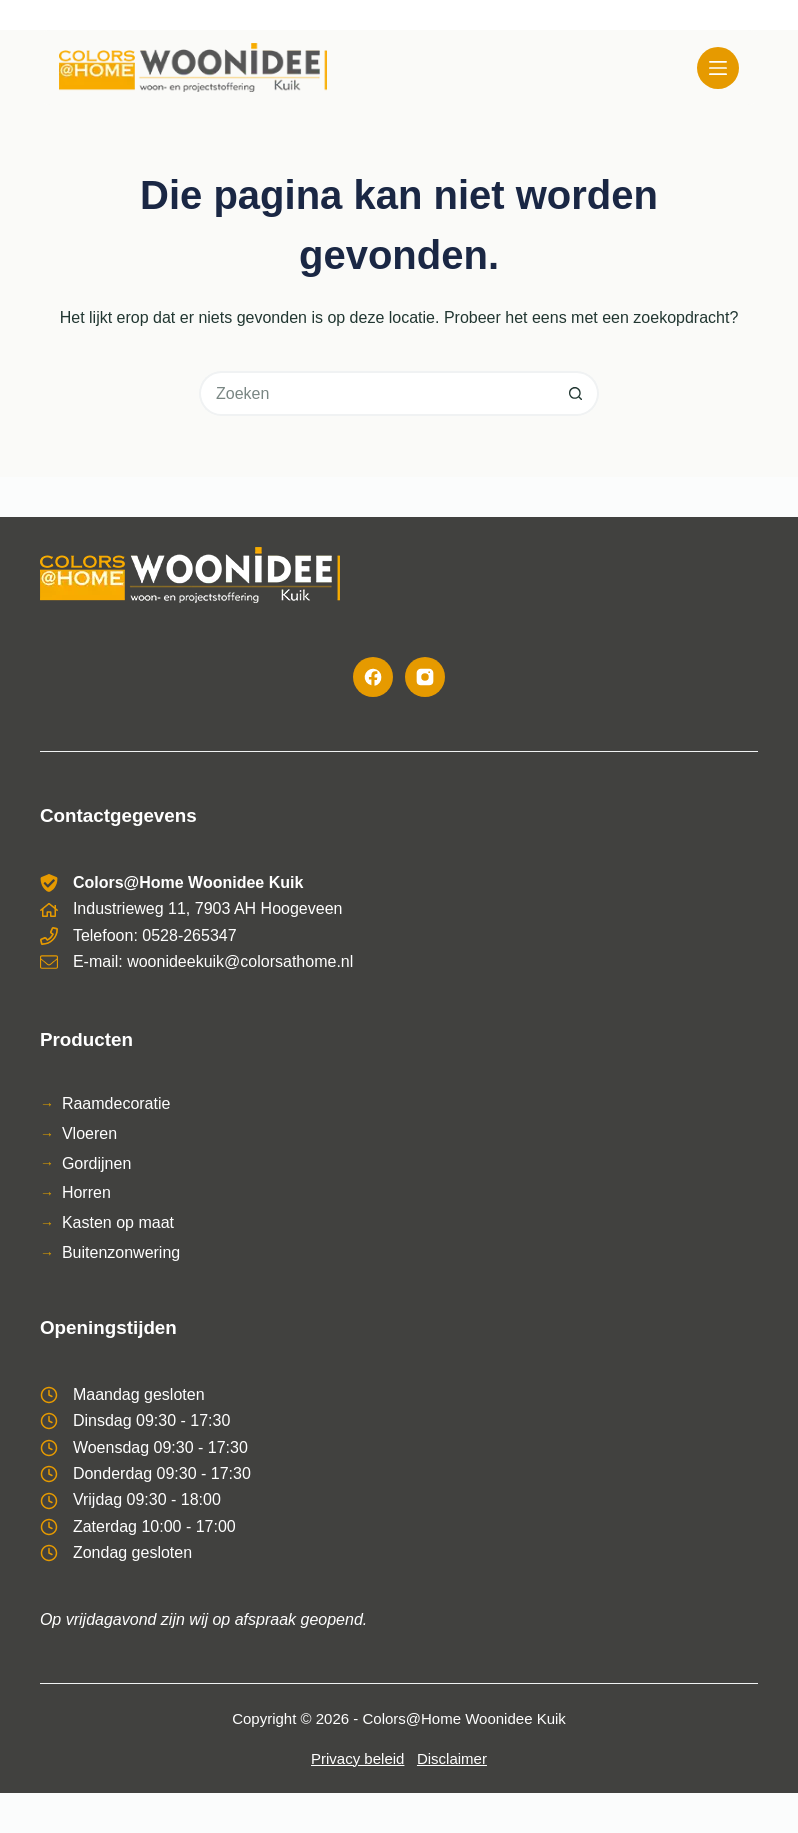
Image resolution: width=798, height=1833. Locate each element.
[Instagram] (425, 677)
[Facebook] (373, 677)
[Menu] (718, 68)
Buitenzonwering (121, 1252)
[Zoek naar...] (376, 393)
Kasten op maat (118, 1222)
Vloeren (89, 1133)
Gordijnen (96, 1163)
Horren (86, 1192)
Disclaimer (452, 1758)
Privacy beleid (357, 1758)
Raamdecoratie (116, 1103)
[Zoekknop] (576, 393)
